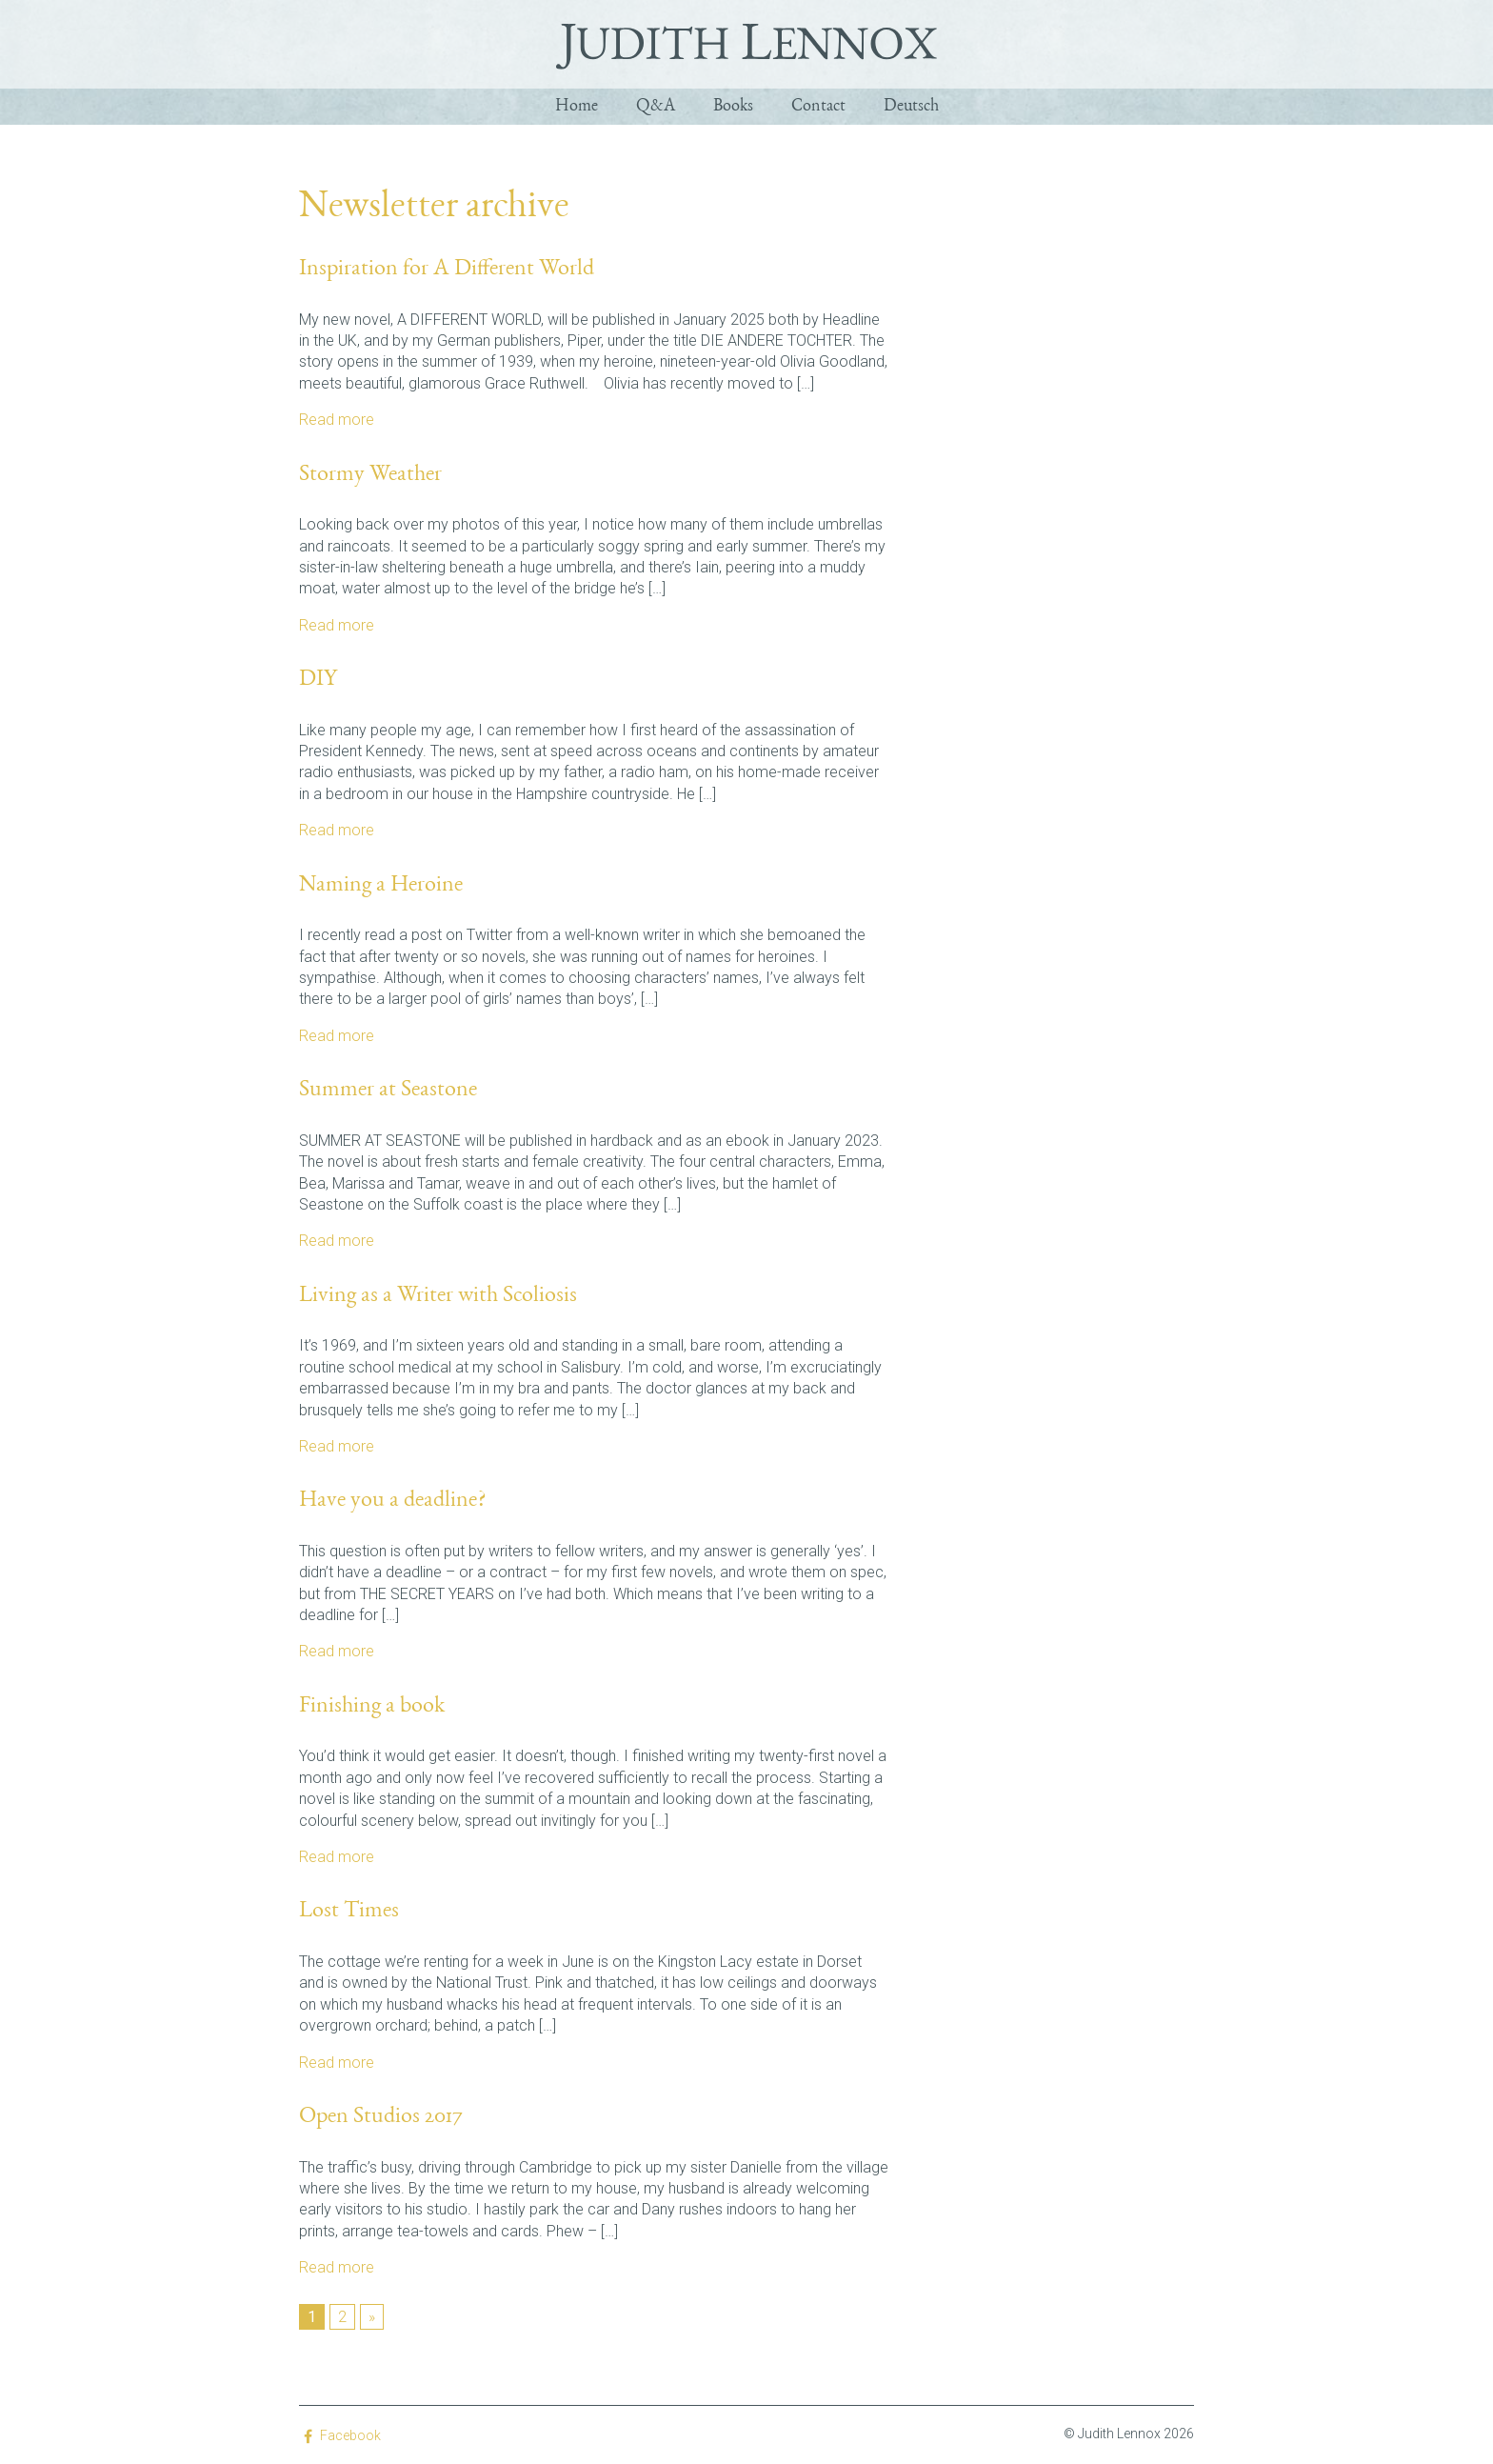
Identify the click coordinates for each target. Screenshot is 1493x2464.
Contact (818, 104)
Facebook (350, 2431)
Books (733, 104)
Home (576, 104)
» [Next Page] (371, 2313)
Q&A (655, 104)
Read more (336, 416)
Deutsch (911, 104)
